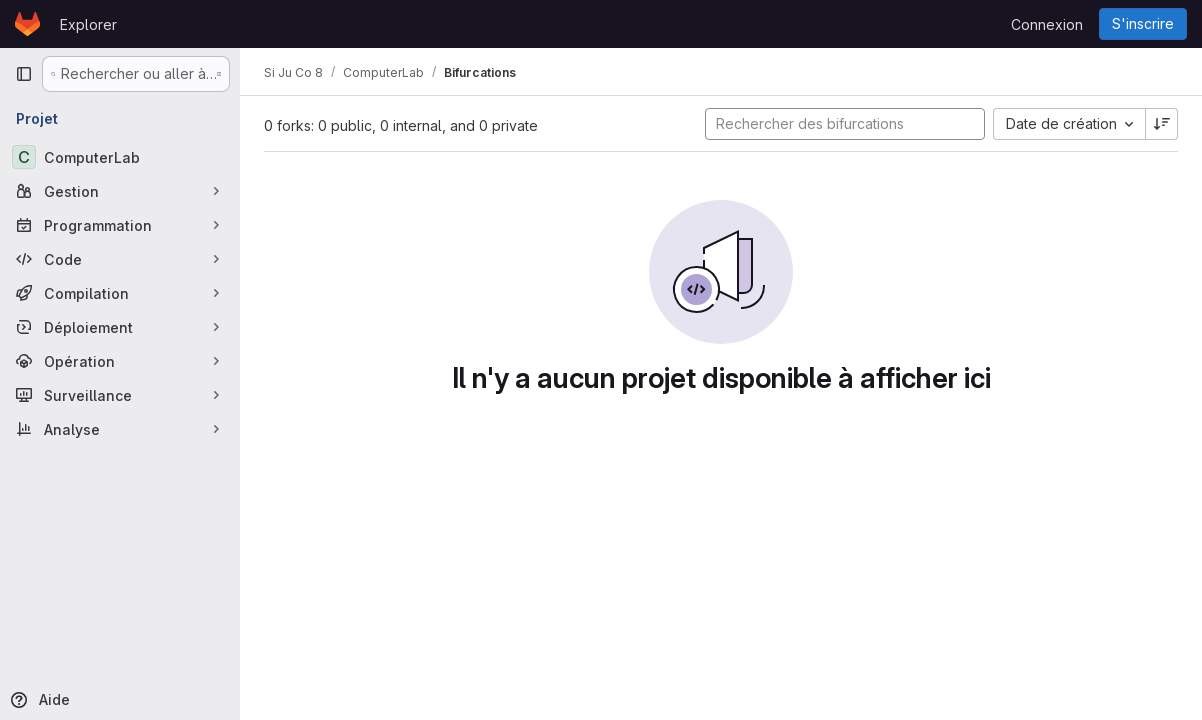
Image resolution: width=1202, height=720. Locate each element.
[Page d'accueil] (27, 24)
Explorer (88, 24)
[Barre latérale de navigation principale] (24, 74)
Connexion (1047, 24)
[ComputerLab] (120, 157)
